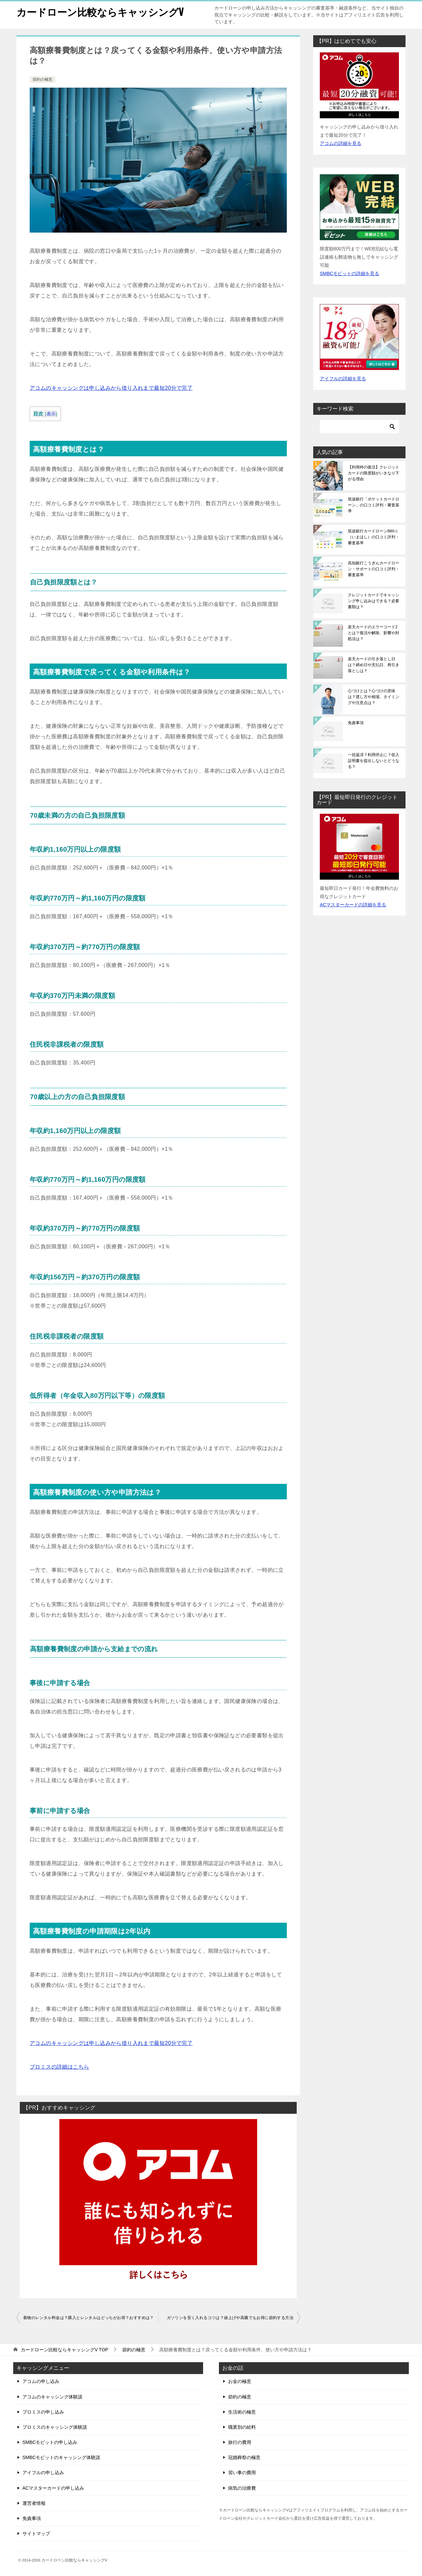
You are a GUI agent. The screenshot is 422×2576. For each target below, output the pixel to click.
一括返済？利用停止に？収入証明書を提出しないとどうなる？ (373, 760)
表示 (51, 413)
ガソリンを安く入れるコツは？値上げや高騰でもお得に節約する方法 (230, 2317)
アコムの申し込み (40, 2381)
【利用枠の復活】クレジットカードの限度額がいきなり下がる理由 (373, 473)
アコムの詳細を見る (340, 143)
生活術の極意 (242, 2412)
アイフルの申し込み (43, 2472)
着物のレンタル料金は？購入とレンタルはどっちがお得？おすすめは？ (88, 2317)
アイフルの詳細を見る (343, 378)
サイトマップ (36, 2533)
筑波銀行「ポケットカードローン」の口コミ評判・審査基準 (373, 505)
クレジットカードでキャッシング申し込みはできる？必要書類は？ (373, 601)
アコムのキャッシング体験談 (52, 2396)
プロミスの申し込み (43, 2412)
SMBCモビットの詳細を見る (349, 273)
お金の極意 (239, 2381)
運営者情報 (33, 2503)
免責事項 (356, 723)
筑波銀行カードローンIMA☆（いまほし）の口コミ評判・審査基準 (373, 537)
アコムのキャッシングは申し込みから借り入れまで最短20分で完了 (111, 388)
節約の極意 (42, 79)
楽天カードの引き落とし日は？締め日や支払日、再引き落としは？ (373, 665)
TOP (64, 2349)
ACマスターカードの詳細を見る (353, 904)
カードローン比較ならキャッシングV (100, 11)
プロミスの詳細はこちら (59, 2067)
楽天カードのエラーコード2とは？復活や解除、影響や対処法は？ (373, 633)
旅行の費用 (239, 2442)
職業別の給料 (242, 2427)
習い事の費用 (242, 2472)
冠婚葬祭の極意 (244, 2457)
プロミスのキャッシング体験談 (54, 2427)
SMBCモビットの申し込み (49, 2442)
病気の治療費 (242, 2488)
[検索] (359, 426)
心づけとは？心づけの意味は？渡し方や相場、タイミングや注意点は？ (373, 697)
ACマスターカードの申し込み (53, 2488)
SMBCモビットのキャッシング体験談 (61, 2457)
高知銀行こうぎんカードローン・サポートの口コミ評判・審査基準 (373, 569)
